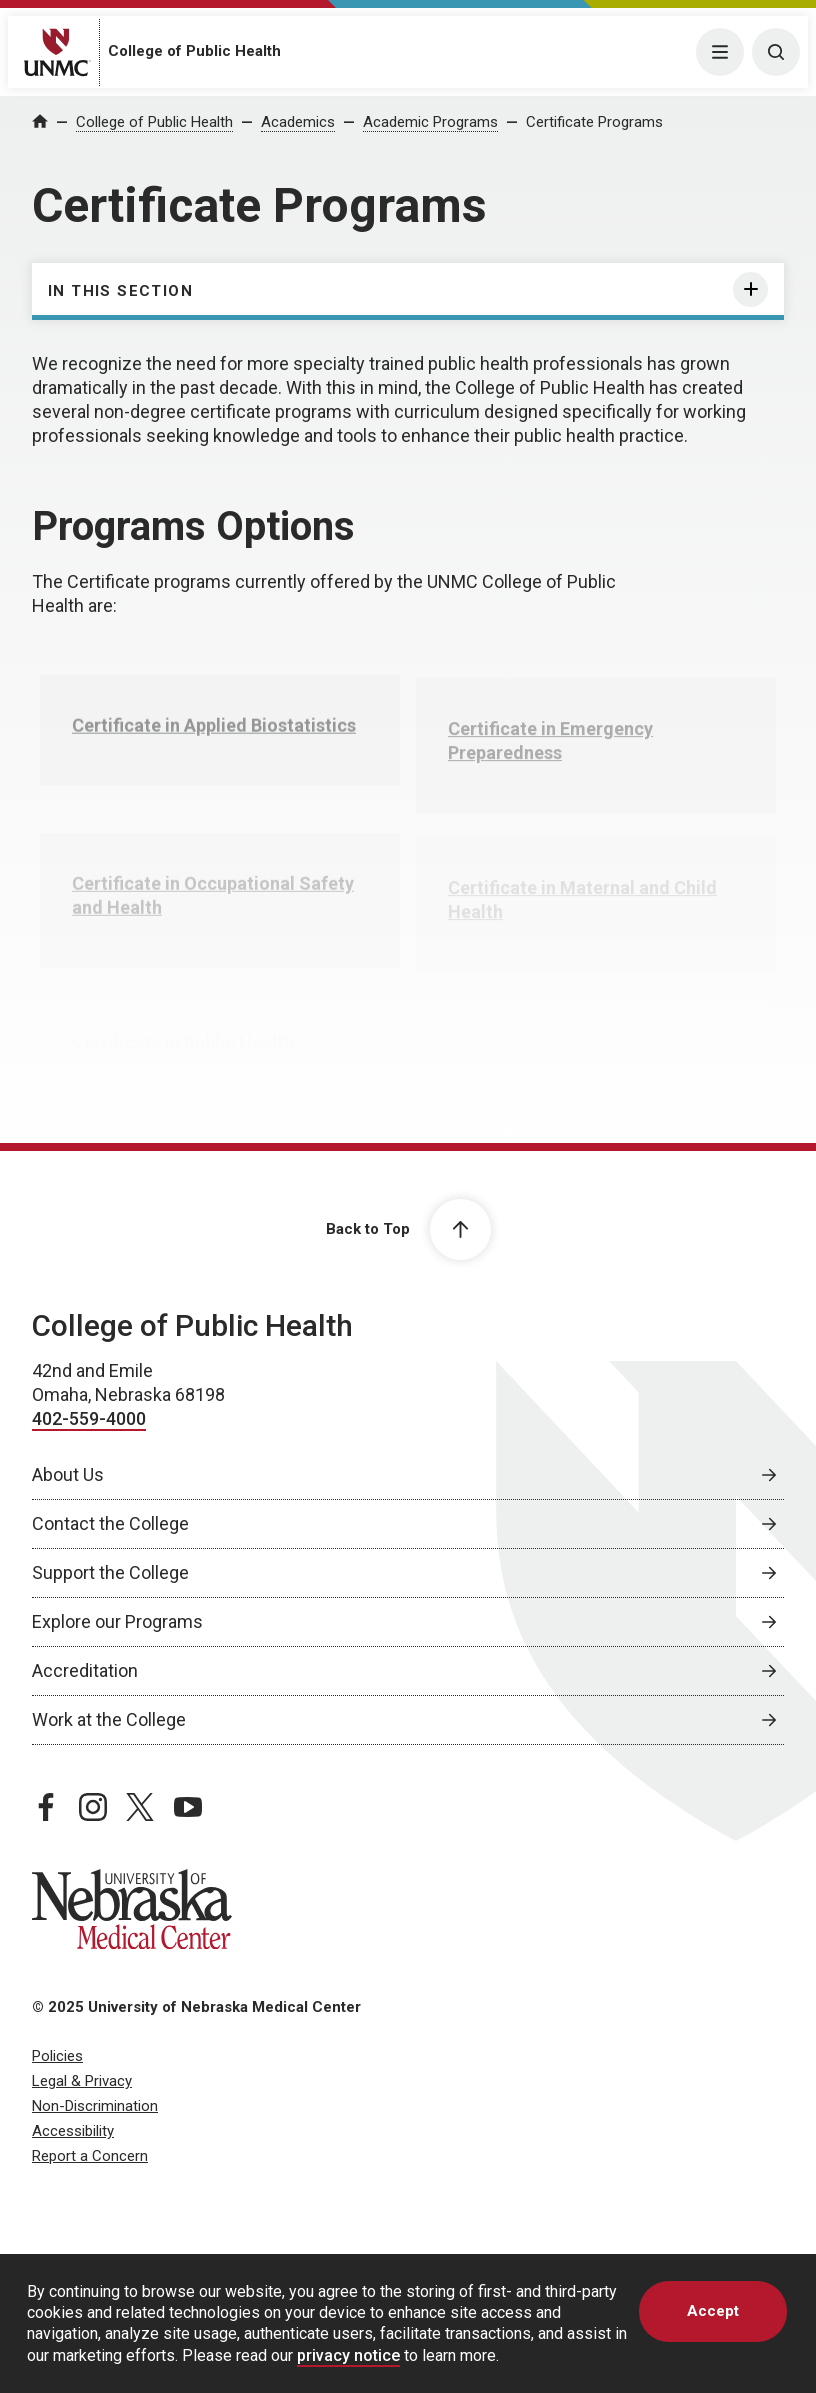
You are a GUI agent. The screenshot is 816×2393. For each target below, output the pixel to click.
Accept (713, 2311)
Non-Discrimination (95, 2106)
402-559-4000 (89, 1418)
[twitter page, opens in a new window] (140, 1807)
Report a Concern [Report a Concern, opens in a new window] (90, 2156)
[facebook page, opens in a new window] (46, 1807)
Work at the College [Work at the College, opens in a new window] (109, 1719)
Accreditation (85, 1670)
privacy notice (348, 2355)
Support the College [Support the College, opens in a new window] (110, 1572)
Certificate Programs (594, 122)
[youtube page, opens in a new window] (188, 1807)
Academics (298, 122)
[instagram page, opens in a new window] (93, 1807)
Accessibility (73, 2131)
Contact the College (110, 1523)
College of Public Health (194, 51)
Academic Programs (430, 122)
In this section (120, 291)
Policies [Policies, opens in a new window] (57, 2056)
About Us (68, 1474)
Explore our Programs (117, 1621)
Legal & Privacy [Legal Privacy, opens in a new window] (82, 2081)
